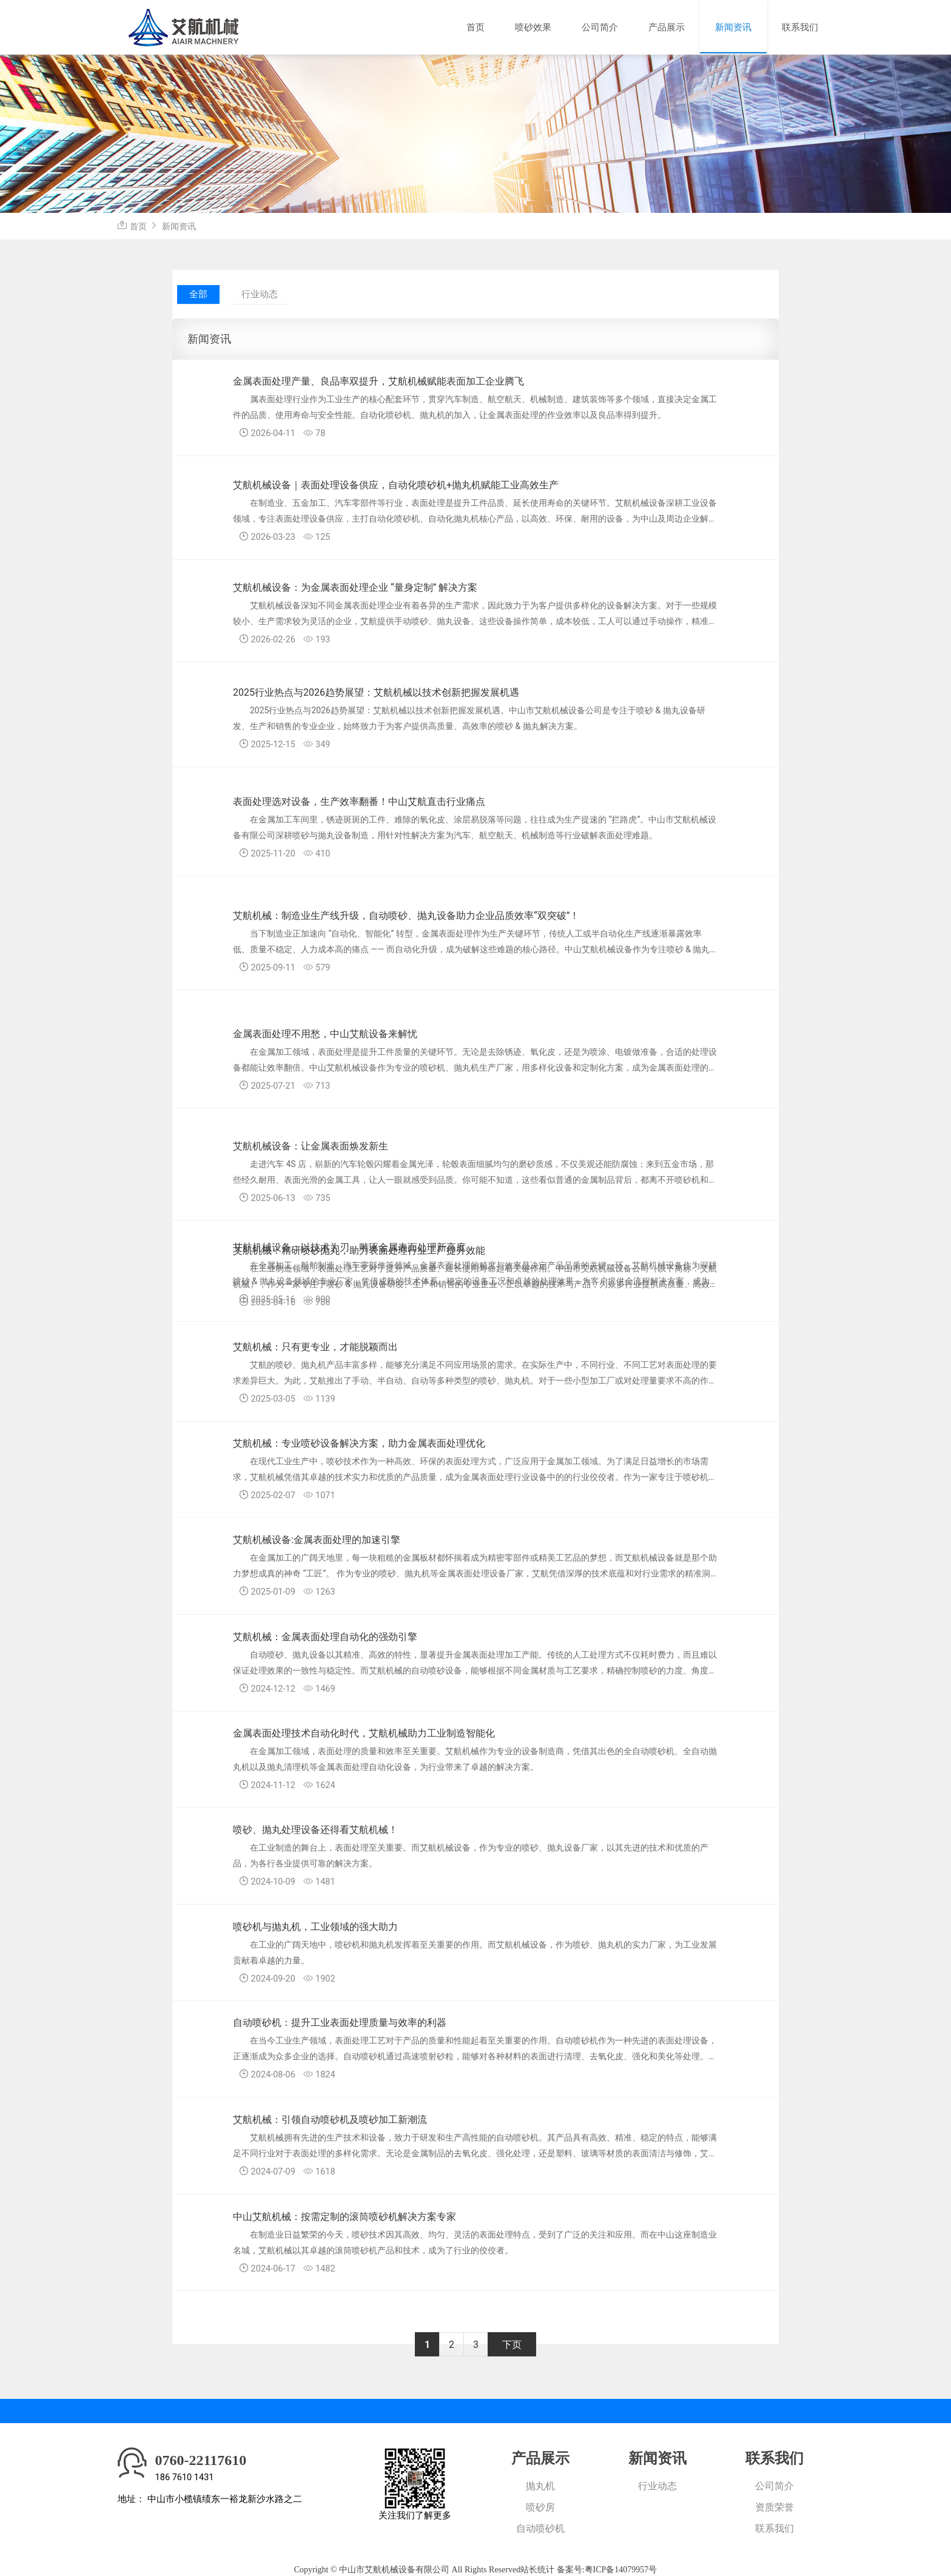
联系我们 (800, 27)
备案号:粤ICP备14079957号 (607, 2569)
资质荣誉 (774, 2507)
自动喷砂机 (540, 2528)
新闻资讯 (733, 27)
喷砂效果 (533, 27)
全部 (198, 294)
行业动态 (259, 294)
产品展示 (666, 27)
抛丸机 (540, 2486)
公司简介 (600, 27)
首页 (475, 27)
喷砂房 (540, 2507)
